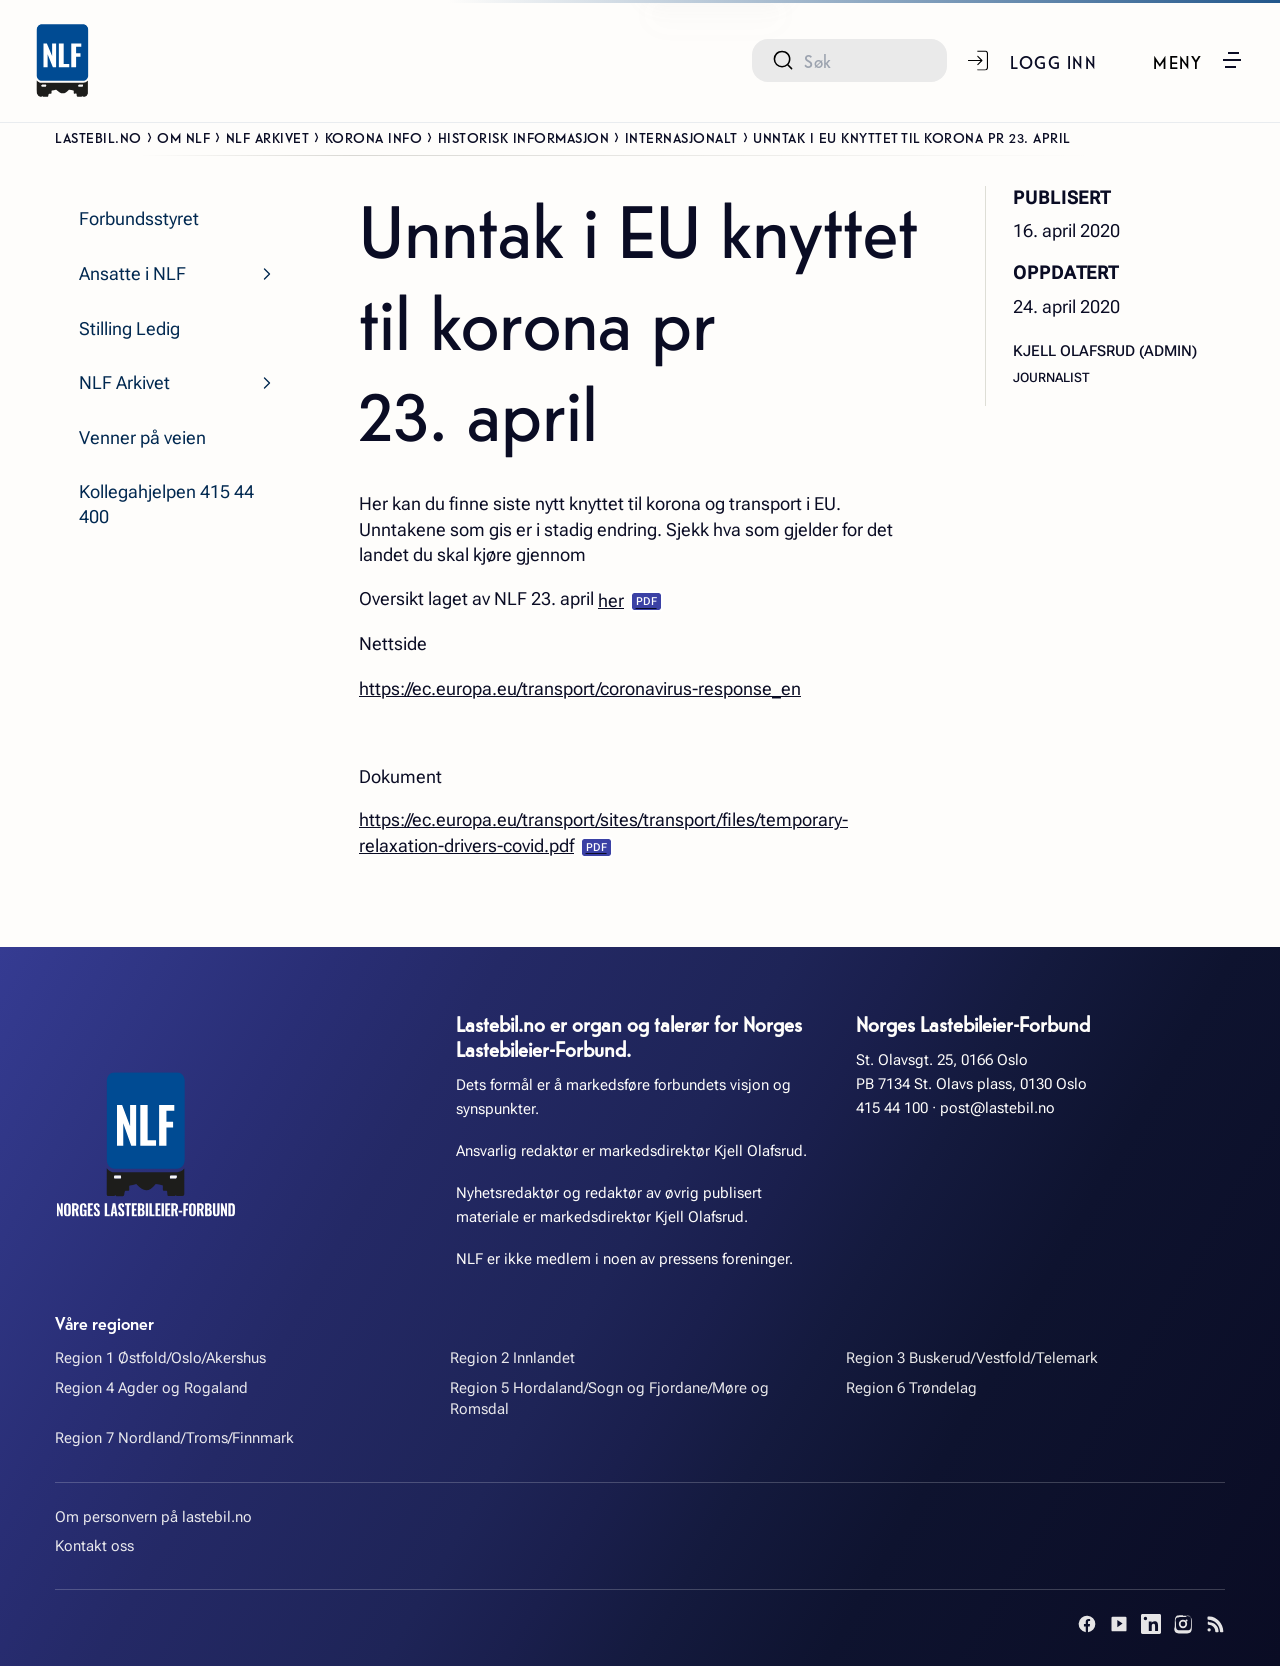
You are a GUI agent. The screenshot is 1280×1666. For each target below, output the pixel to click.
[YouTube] (1119, 1624)
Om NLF (183, 137)
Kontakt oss (94, 1546)
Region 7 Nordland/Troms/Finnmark (174, 1438)
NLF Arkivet (268, 137)
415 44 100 (892, 1108)
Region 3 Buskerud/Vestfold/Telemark (972, 1358)
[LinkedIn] (1151, 1624)
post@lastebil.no (997, 1108)
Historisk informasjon (524, 137)
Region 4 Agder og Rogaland (151, 1388)
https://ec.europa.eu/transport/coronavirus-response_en (580, 688)
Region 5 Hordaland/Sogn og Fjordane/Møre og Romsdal (609, 1398)
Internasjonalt (681, 137)
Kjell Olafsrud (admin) (1105, 351)
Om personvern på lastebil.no (153, 1517)
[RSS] (1215, 1624)
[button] (1198, 60)
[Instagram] (1183, 1624)
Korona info (374, 137)
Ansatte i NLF (132, 273)
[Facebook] (1087, 1624)
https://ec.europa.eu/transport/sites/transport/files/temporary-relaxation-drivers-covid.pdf (603, 832)
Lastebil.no (98, 137)
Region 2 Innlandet (512, 1358)
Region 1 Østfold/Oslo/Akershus (160, 1358)
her (611, 600)
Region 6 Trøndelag (911, 1388)
